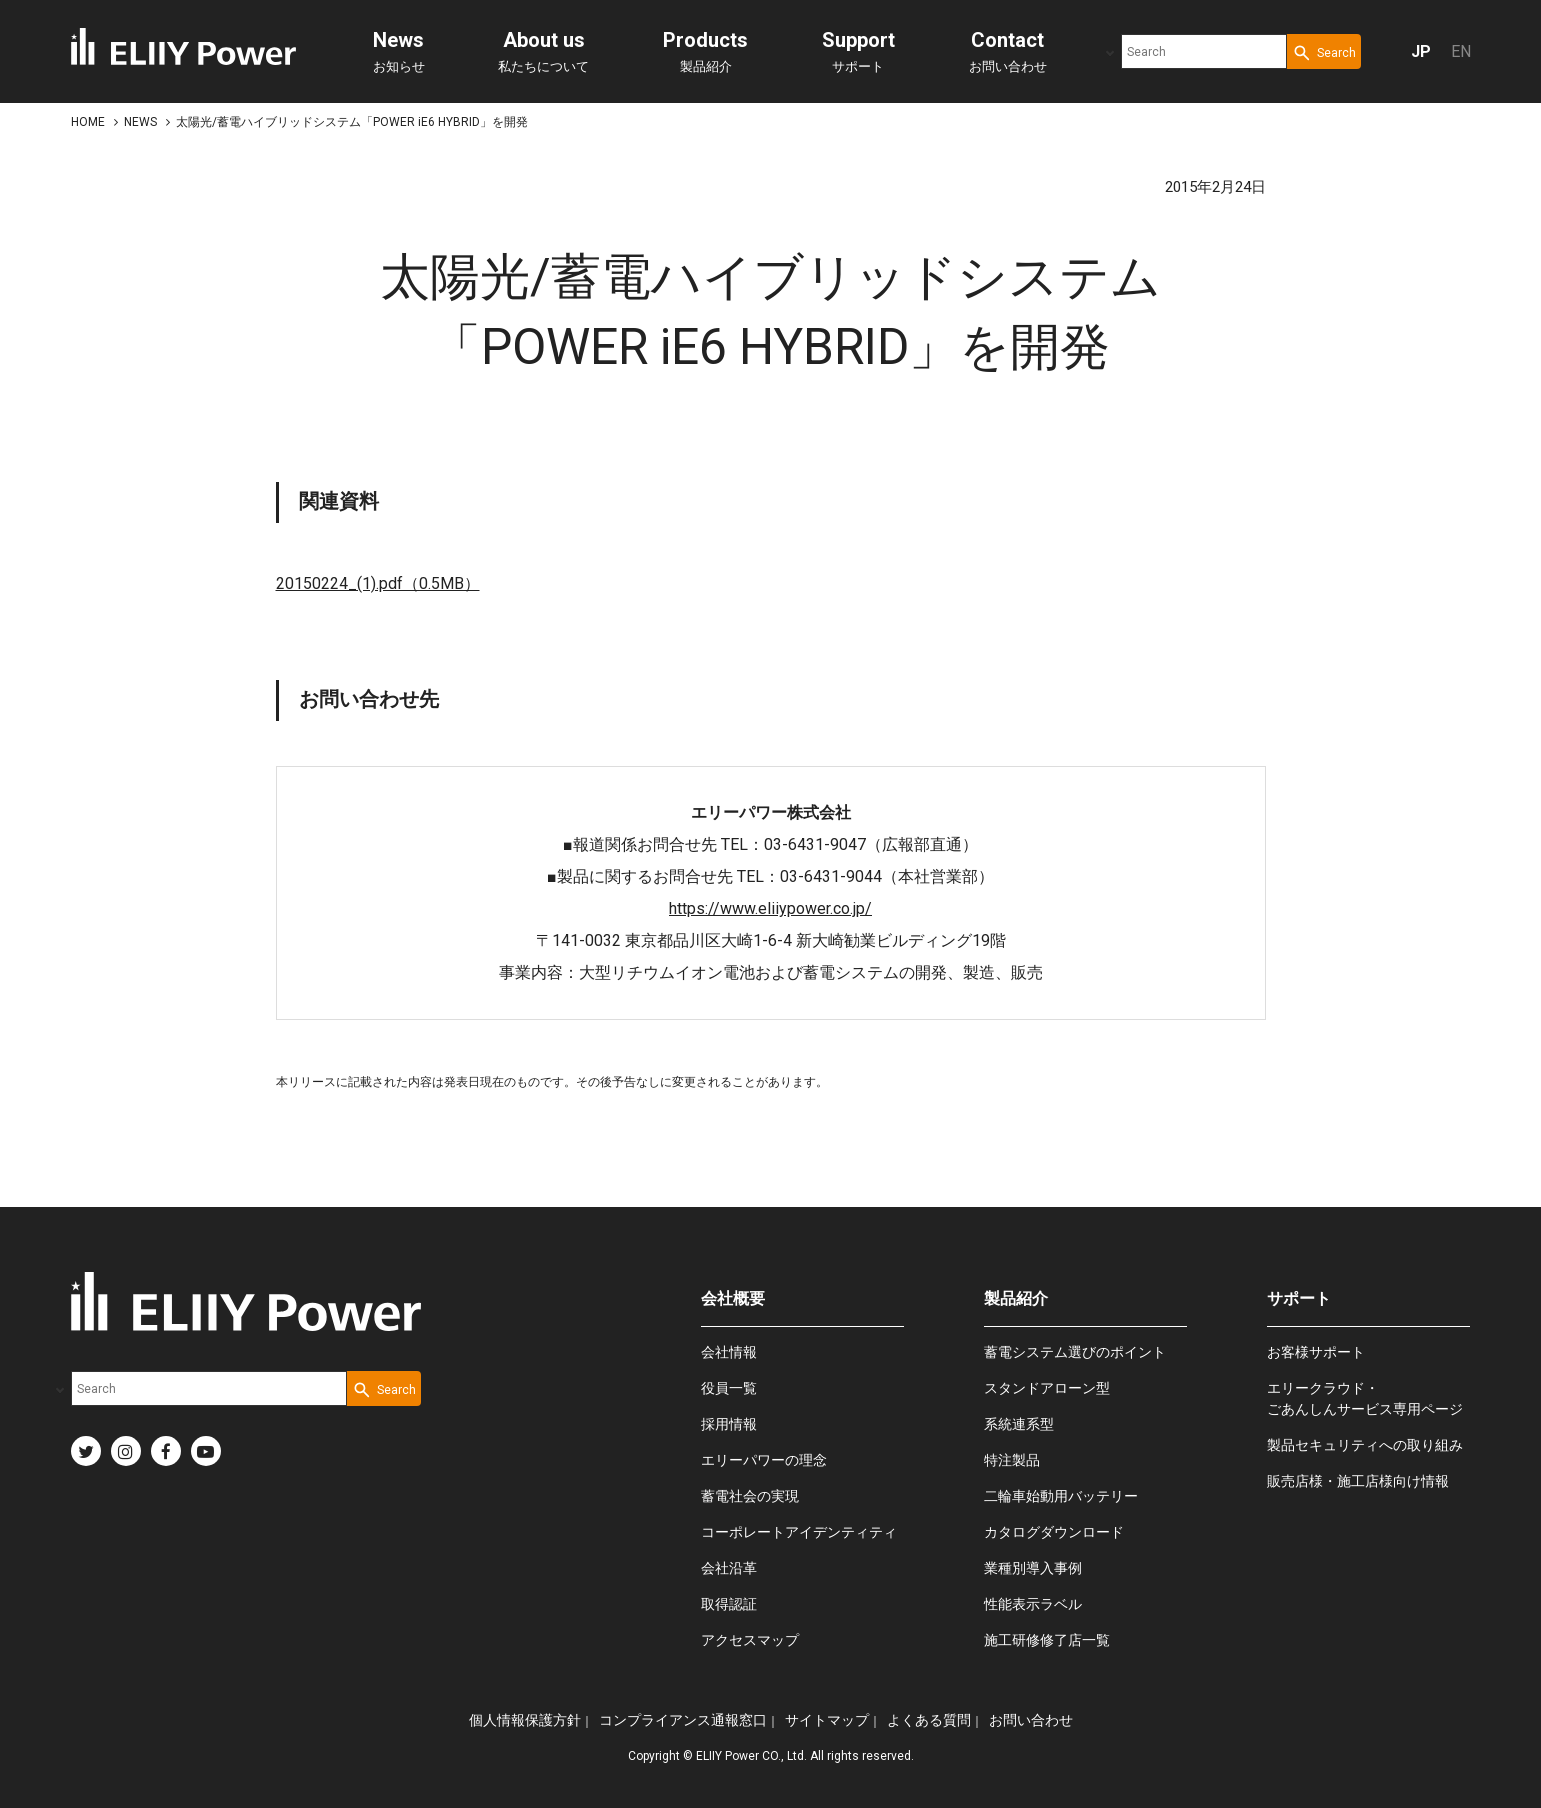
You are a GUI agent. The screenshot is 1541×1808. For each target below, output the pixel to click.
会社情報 (729, 1352)
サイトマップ (827, 1720)
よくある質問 (929, 1720)
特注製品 (1012, 1460)
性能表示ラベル (1033, 1604)
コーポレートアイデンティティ (799, 1532)
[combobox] (1204, 51)
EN (1461, 51)
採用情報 (729, 1424)
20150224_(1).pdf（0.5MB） (378, 583)
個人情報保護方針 (525, 1720)
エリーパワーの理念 (764, 1460)
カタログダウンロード (1054, 1532)
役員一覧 (729, 1388)
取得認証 (729, 1604)
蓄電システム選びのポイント (1075, 1352)
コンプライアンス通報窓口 (683, 1720)
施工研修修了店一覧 (1047, 1640)
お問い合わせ (1008, 51)
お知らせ (399, 51)
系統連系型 (1019, 1424)
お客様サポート (1316, 1352)
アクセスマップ (750, 1640)
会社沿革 (729, 1568)
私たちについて (543, 51)
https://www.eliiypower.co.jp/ (770, 908)
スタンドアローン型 (1047, 1388)
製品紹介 (705, 51)
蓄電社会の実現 (750, 1496)
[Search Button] (1324, 51)
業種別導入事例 (1033, 1568)
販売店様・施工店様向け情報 (1358, 1481)
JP (1421, 51)
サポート (858, 51)
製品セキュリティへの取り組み (1365, 1445)
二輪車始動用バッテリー (1061, 1496)
